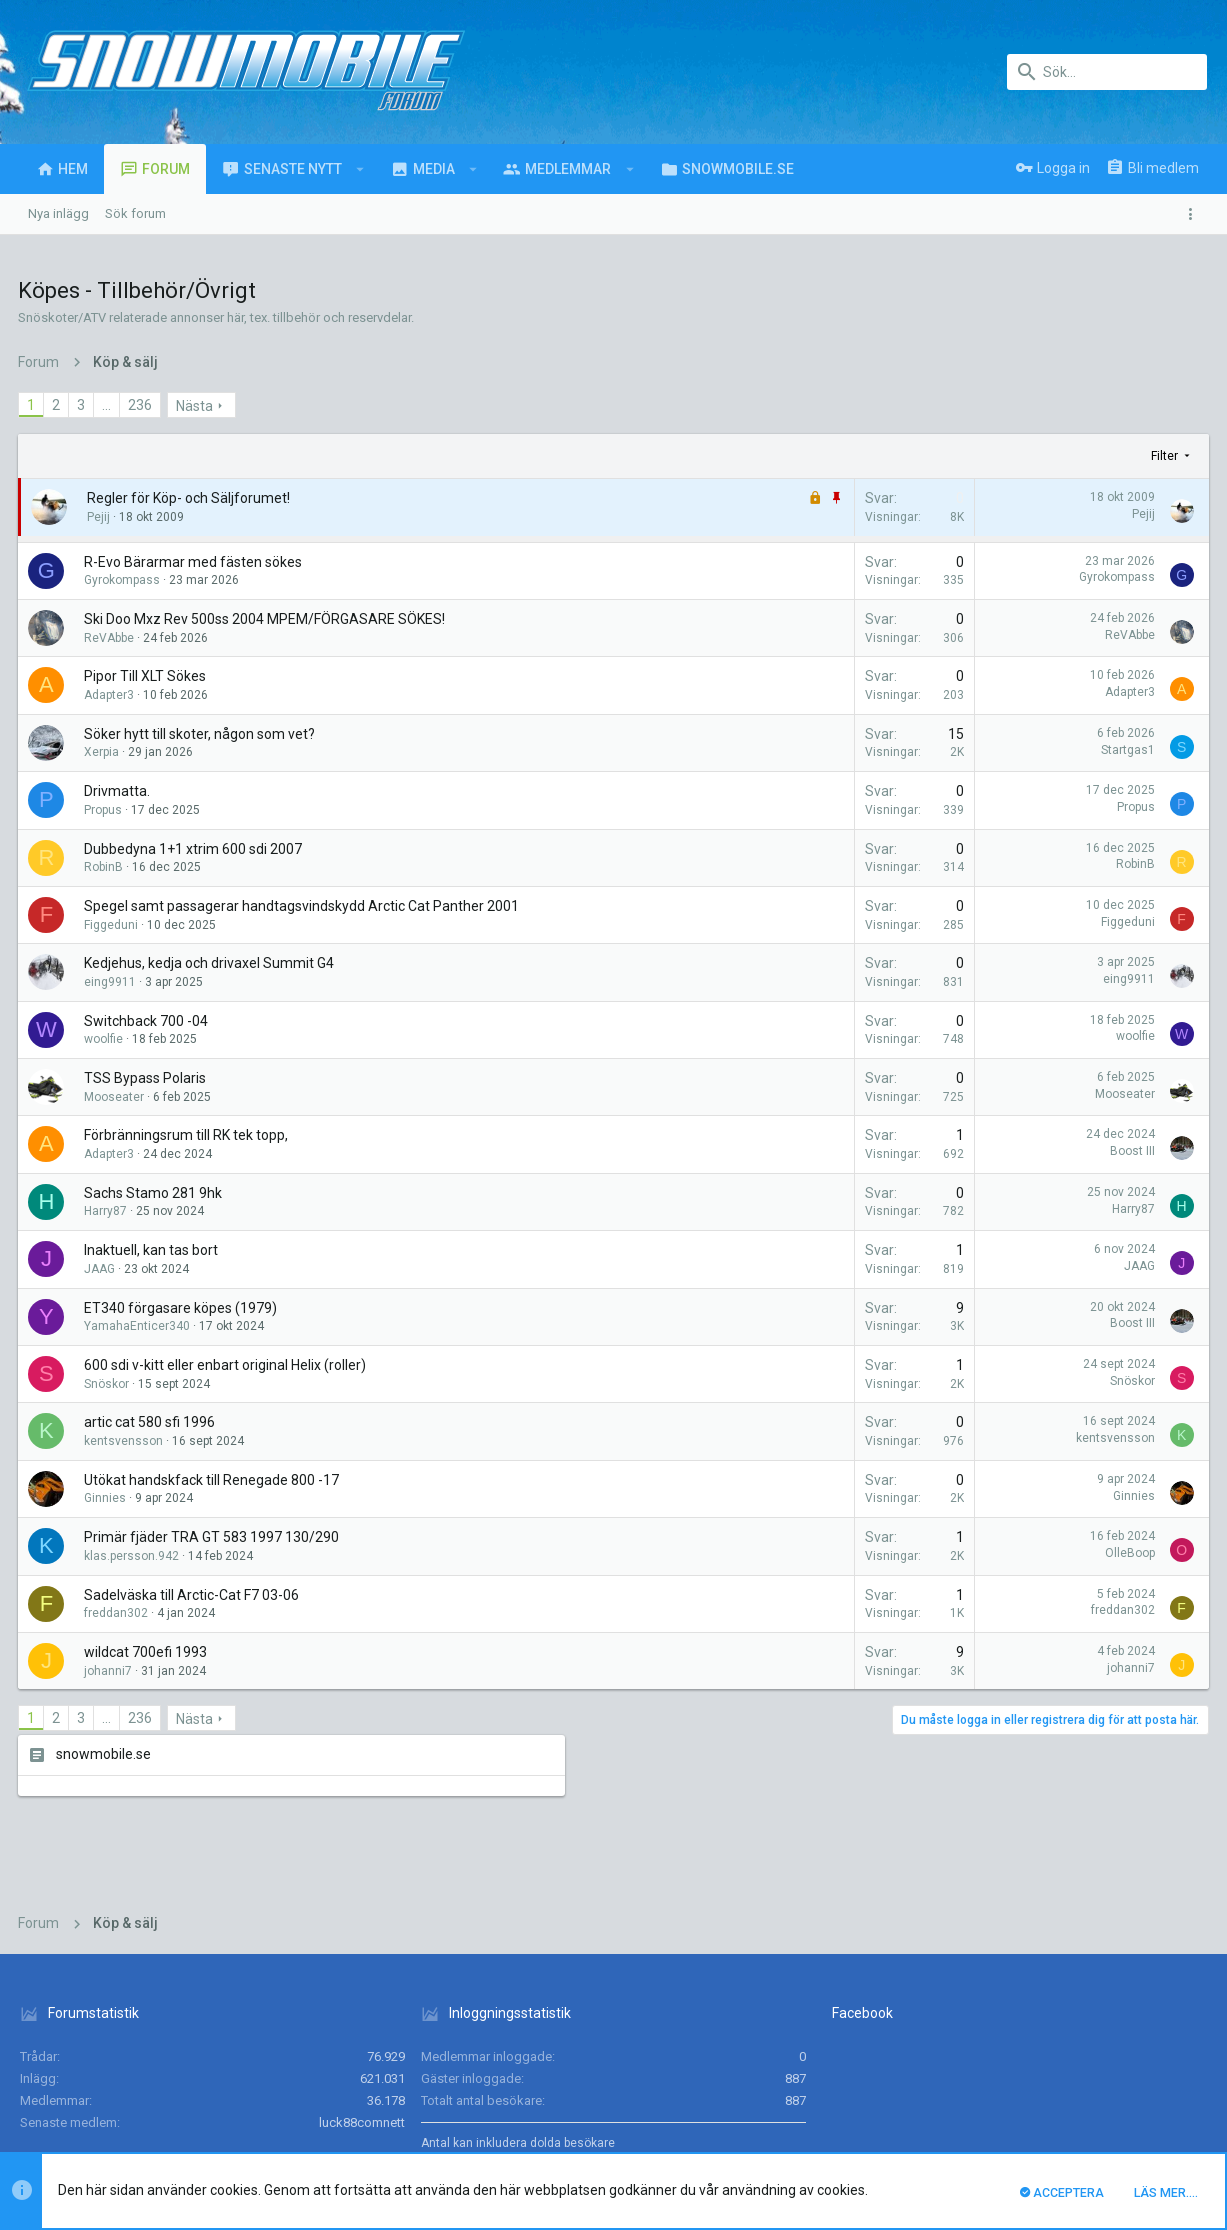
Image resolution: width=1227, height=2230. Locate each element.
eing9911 (112, 982)
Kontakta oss (817, 2067)
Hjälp (1097, 2067)
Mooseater (116, 1097)
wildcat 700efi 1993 (147, 1652)
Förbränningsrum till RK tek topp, (188, 1135)
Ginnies (107, 1498)
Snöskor (108, 1384)
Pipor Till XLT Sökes (147, 676)
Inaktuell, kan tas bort (153, 1250)
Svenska (145, 2067)
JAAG (101, 1269)
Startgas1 (856, 750)
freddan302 (118, 1613)
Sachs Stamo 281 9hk (155, 1193)
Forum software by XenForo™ (181, 2127)
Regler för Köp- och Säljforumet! (190, 498)
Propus (105, 810)
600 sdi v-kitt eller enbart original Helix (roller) (227, 1365)
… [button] (108, 405)
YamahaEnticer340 (139, 1326)
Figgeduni (113, 925)
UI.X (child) (57, 2067)
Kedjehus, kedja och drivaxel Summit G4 (211, 963)
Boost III (860, 1151)
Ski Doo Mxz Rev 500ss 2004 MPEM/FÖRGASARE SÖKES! (266, 619)
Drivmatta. (119, 791)
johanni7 (110, 1671)
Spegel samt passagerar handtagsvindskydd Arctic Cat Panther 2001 (303, 906)
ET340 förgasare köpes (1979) (182, 1308)
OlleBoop (858, 1553)
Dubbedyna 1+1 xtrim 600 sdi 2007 (195, 849)
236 (142, 405)
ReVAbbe (111, 638)
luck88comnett (362, 1963)
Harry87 (107, 1211)
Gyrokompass (124, 580)
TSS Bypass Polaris (147, 1078)
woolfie (105, 1039)
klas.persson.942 (133, 1556)
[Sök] (1107, 72)
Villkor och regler (916, 2067)
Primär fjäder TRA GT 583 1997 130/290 (213, 1537)
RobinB (105, 867)
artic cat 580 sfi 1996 (151, 1422)
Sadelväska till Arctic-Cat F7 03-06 (193, 1595)
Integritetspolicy (1023, 2067)
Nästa (196, 406)
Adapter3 (111, 695)
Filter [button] (893, 456)
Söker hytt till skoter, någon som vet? (201, 734)
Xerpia (103, 752)
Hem (1137, 2067)
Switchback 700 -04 (148, 1021)
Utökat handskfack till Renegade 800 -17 (213, 1480)
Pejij (100, 517)
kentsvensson (125, 1441)
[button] (360, 169)
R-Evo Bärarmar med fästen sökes (195, 562)
